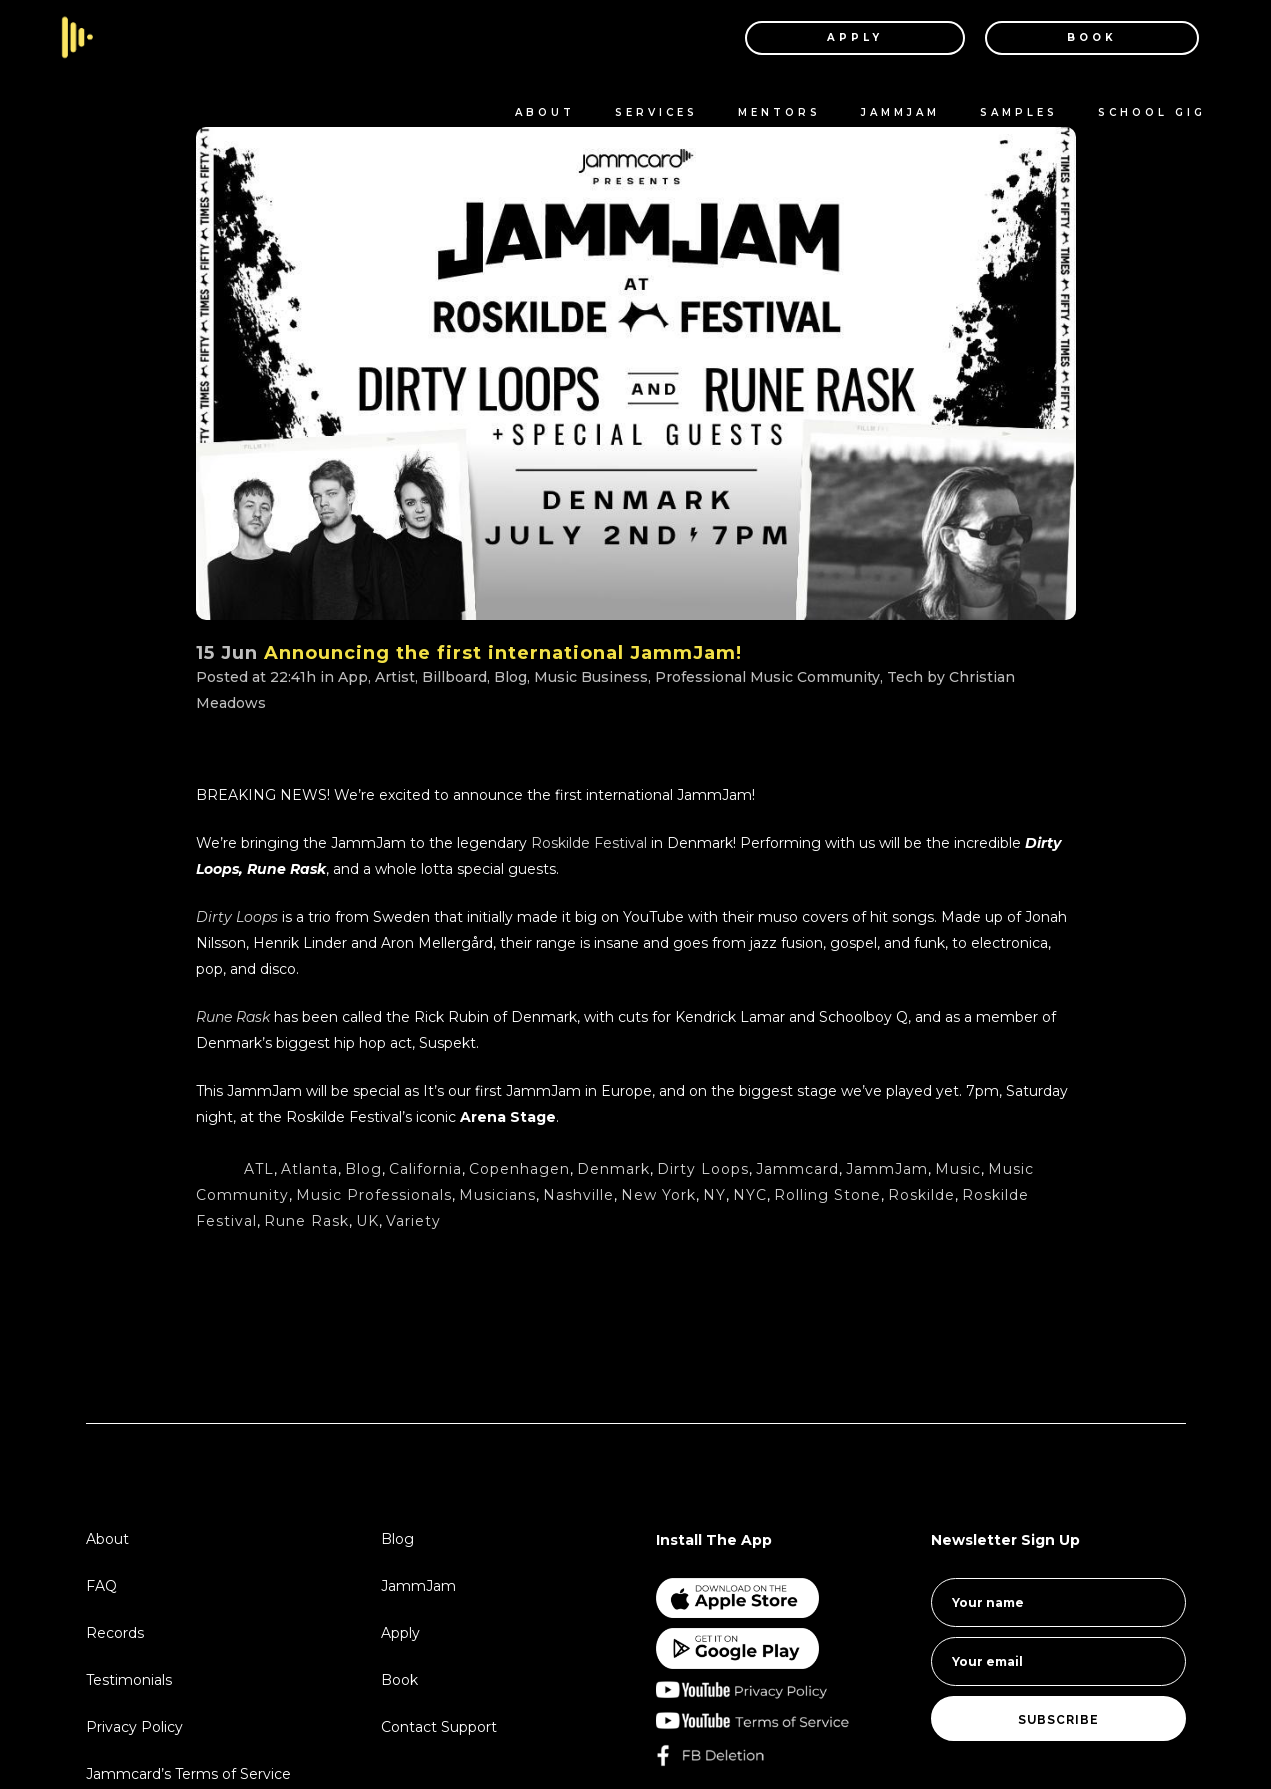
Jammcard (797, 1169)
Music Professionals (374, 1195)
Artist (395, 677)
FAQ (101, 1586)
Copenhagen (519, 1169)
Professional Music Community (767, 677)
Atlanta (309, 1169)
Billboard (454, 677)
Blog (510, 677)
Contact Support (439, 1727)
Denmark (613, 1169)
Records (115, 1633)
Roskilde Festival (589, 843)
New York (658, 1195)
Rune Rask (306, 1221)
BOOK (1092, 37)
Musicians (497, 1195)
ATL (259, 1169)
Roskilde (921, 1195)
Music (958, 1169)
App (353, 677)
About (107, 1539)
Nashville (578, 1195)
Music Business (591, 677)
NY (714, 1195)
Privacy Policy (134, 1727)
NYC (750, 1195)
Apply (400, 1633)
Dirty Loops (237, 917)
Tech (905, 677)
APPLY (855, 37)
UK (367, 1221)
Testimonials (129, 1680)
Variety (413, 1221)
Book (399, 1680)
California (425, 1169)
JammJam (887, 1169)
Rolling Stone (827, 1195)
